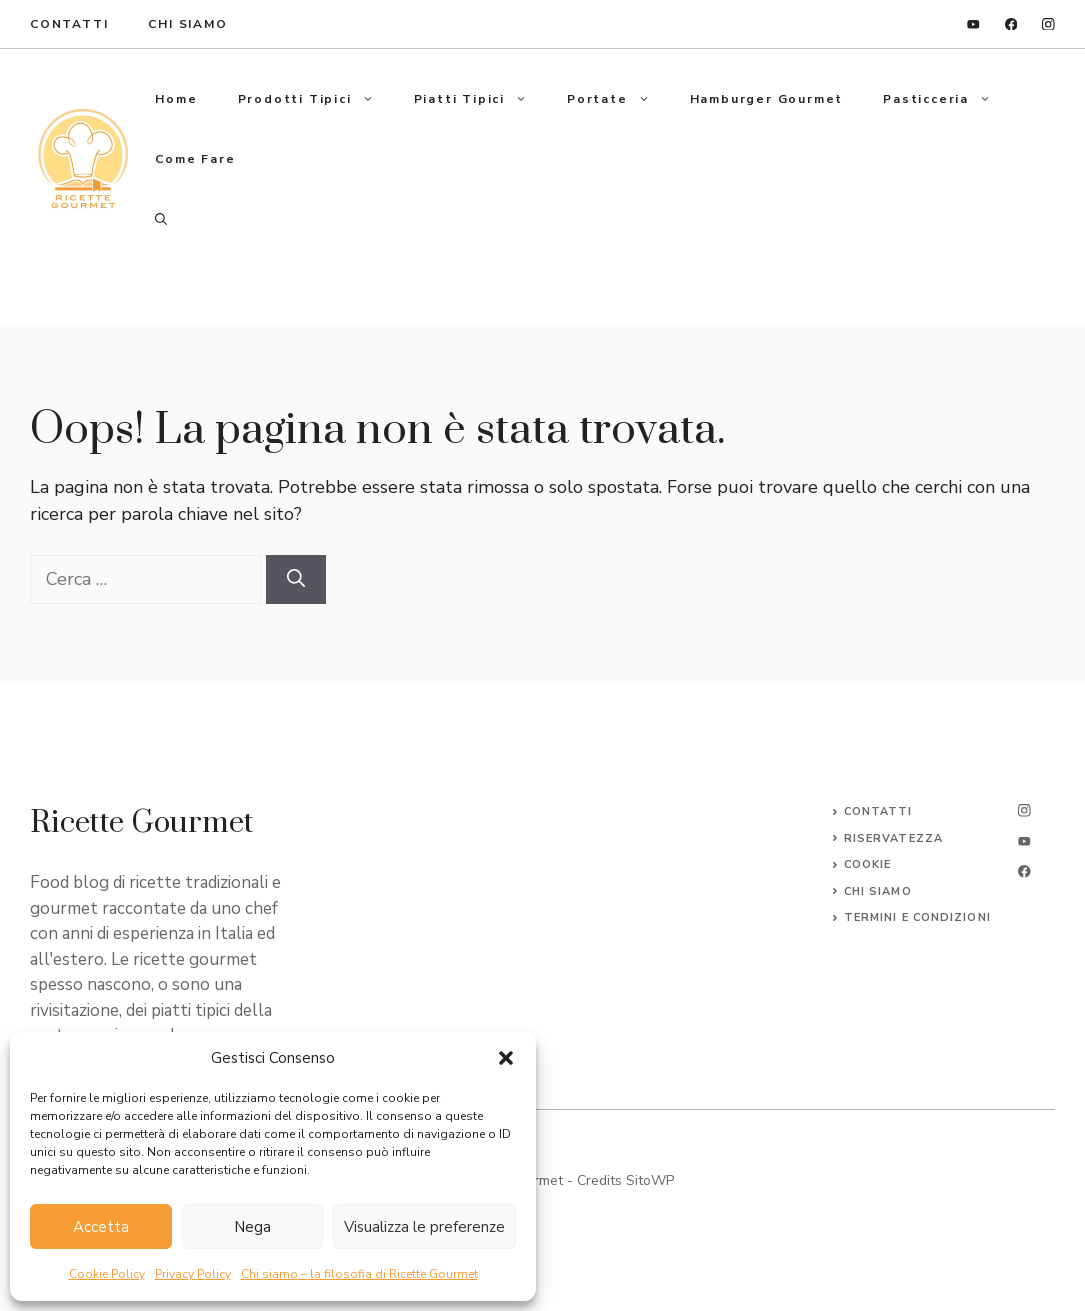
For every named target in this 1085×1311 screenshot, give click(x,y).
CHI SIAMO (878, 891)
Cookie (868, 864)
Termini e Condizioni (917, 917)
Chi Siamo (187, 24)
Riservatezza (893, 838)
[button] (506, 1058)
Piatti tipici (480, 99)
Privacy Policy (193, 1274)
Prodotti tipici (316, 99)
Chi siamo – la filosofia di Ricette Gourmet (359, 1274)
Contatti (878, 811)
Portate (618, 99)
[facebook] (1011, 24)
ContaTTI (69, 24)
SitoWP (650, 1180)
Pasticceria (947, 99)
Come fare (195, 159)
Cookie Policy (107, 1274)
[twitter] (1025, 841)
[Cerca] (296, 579)
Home (176, 99)
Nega (252, 1227)
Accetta (101, 1227)
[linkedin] (973, 24)
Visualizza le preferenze (424, 1227)
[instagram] (1048, 24)
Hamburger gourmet (767, 99)
